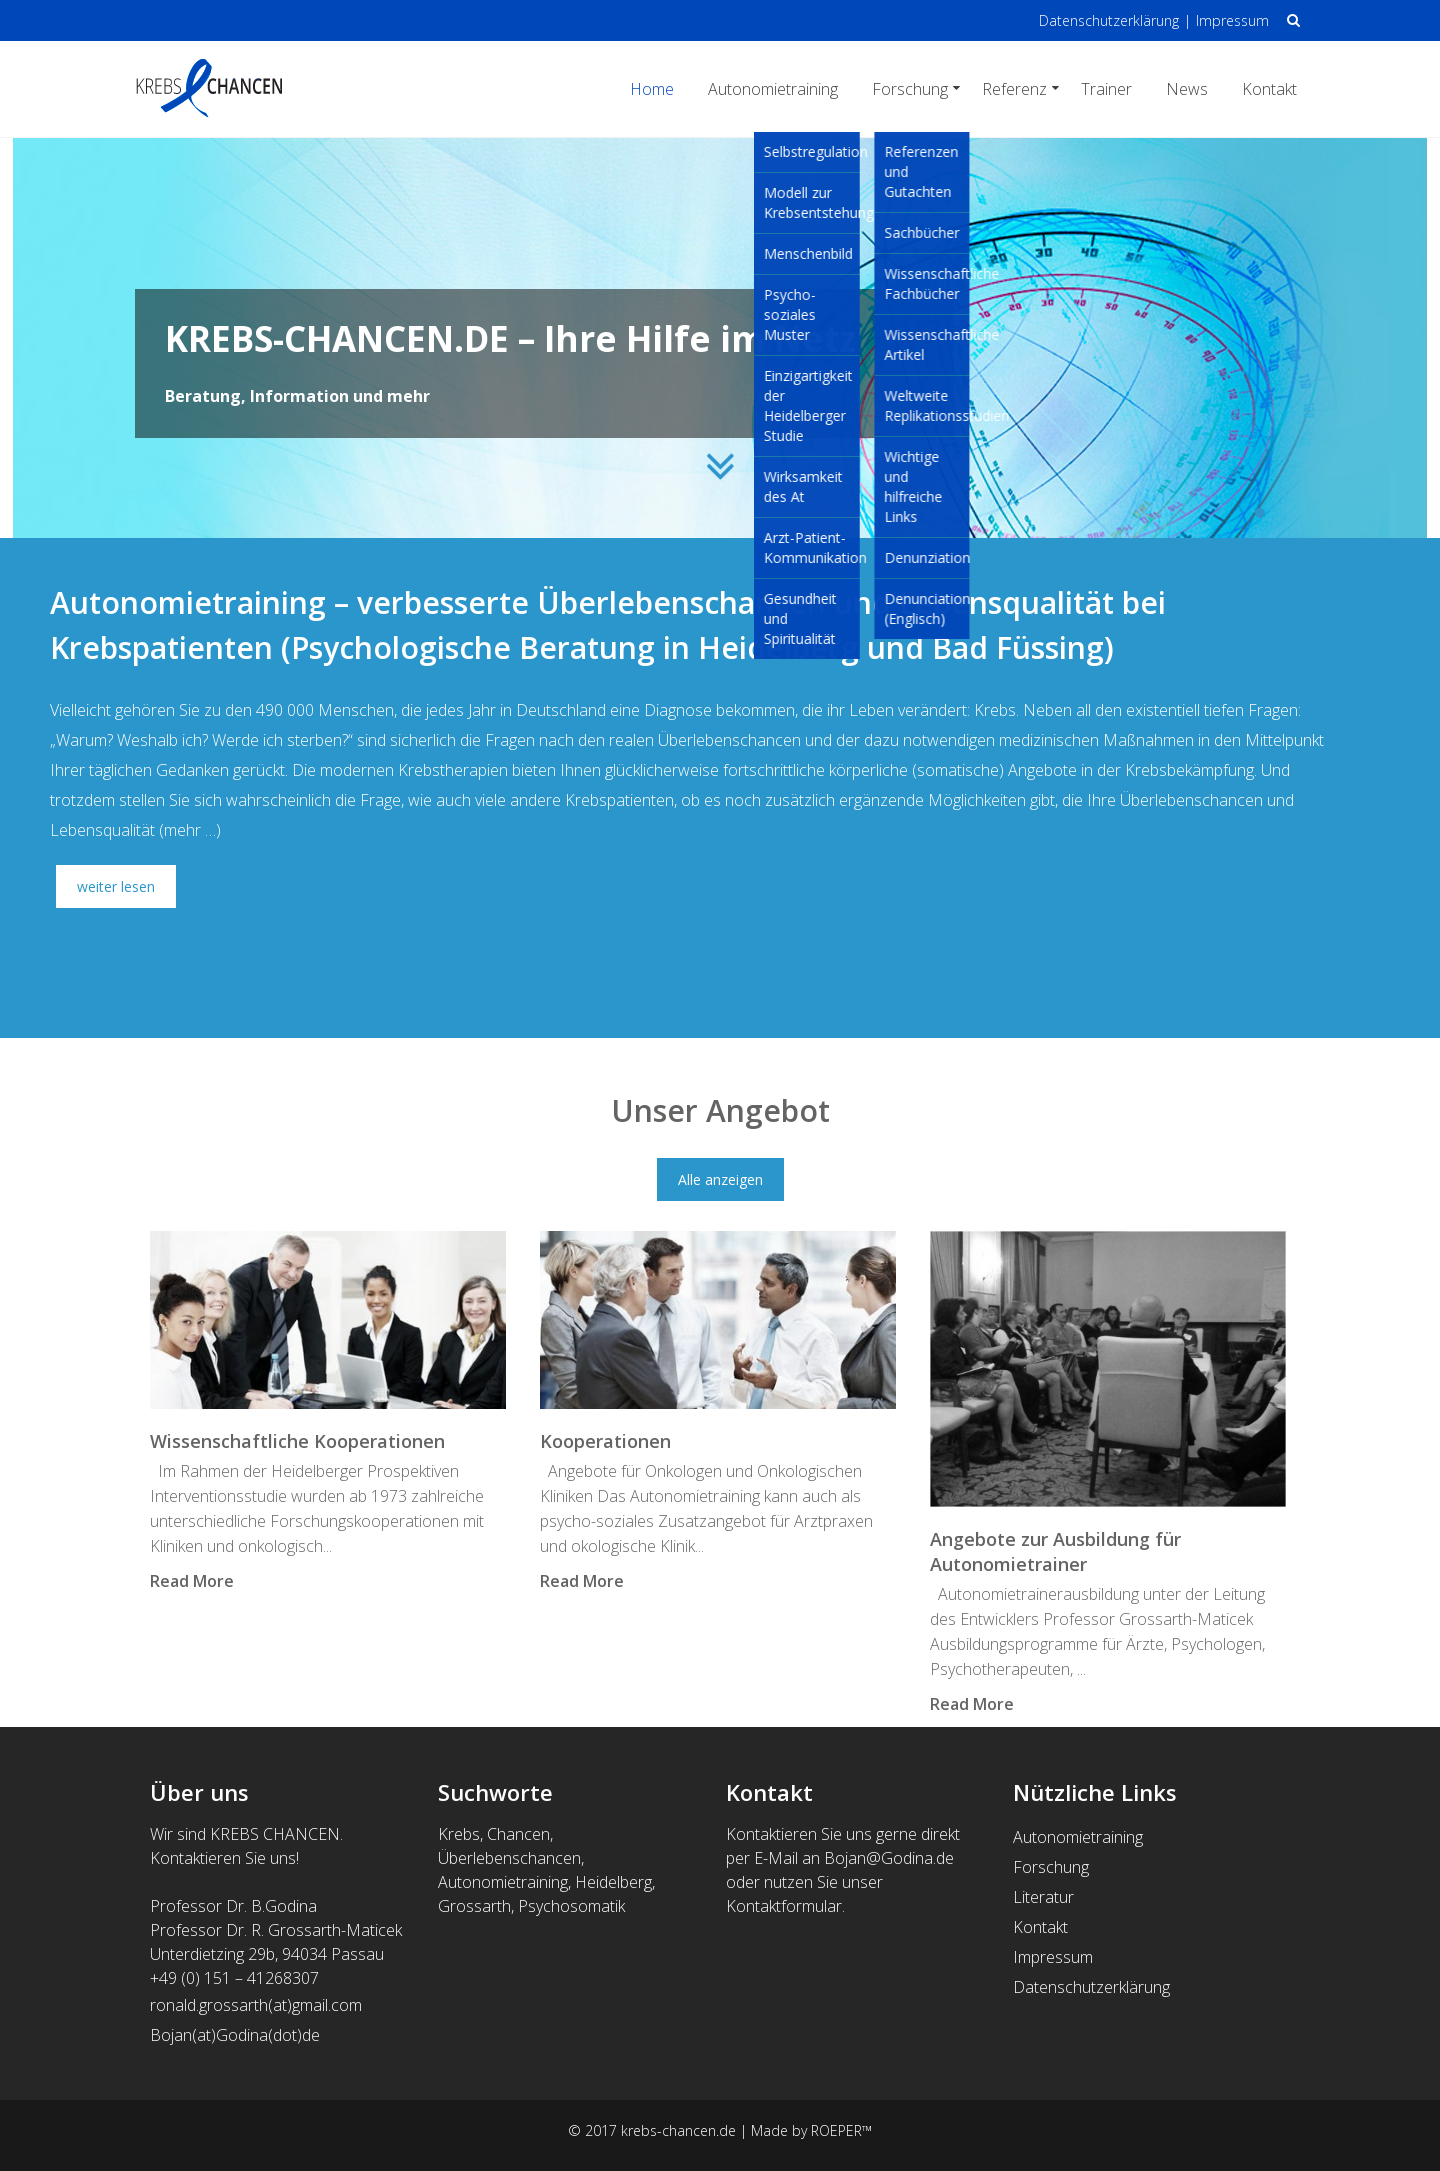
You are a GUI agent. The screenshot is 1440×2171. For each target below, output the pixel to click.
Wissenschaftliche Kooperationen (297, 1441)
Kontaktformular (784, 1906)
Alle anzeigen (720, 1179)
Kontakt (1269, 89)
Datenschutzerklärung (1109, 20)
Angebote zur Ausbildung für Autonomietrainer (1055, 1551)
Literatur (1043, 1897)
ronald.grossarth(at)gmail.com (258, 2005)
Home (652, 89)
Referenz (1014, 89)
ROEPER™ (841, 2130)
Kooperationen (605, 1441)
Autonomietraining (773, 89)
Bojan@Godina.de (889, 1858)
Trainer (1106, 89)
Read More (192, 1581)
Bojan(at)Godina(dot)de (235, 2035)
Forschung (910, 89)
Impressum (1232, 20)
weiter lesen (116, 886)
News (1187, 89)
